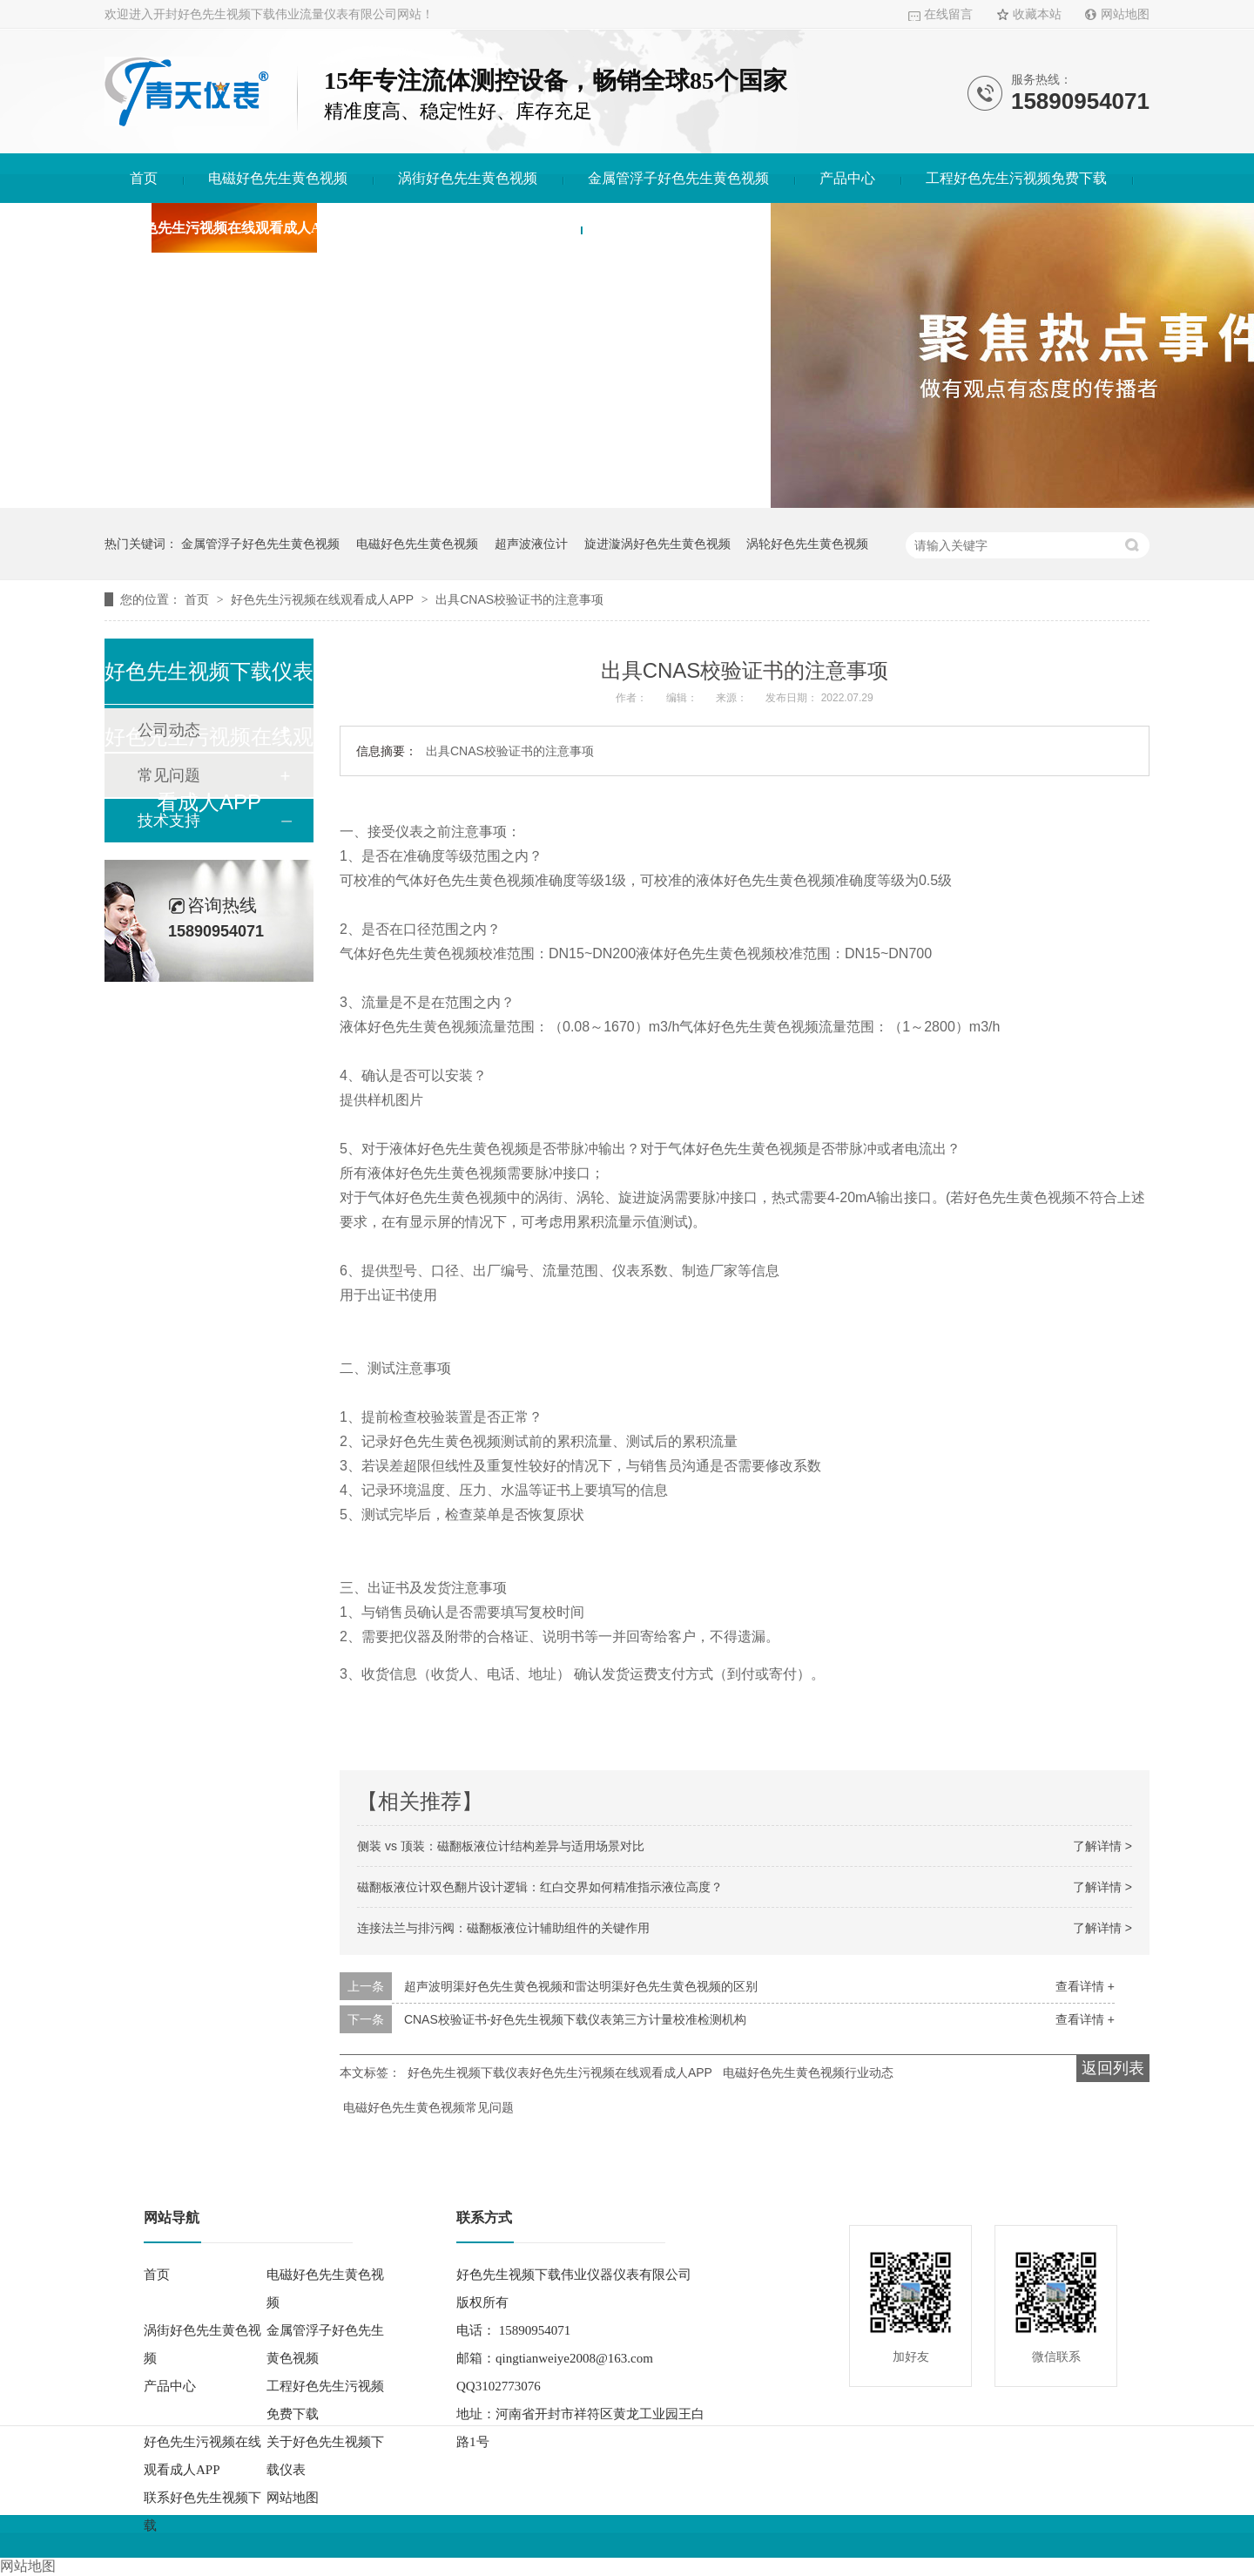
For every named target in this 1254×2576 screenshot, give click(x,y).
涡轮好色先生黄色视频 (807, 544)
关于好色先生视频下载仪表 (472, 227)
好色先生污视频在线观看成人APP (234, 227)
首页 (144, 178)
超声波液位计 (531, 544)
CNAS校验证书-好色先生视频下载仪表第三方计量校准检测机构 (575, 2019)
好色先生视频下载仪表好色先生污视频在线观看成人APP (560, 2072)
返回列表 (1113, 2068)
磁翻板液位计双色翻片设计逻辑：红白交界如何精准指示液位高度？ (540, 1887)
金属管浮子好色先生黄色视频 (678, 178)
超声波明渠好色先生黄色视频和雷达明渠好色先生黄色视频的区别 (581, 1986)
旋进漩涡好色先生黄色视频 (657, 544)
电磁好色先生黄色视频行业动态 (808, 2072)
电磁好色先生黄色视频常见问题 (428, 2107)
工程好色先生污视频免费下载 (1016, 178)
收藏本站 (1037, 14)
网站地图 (1125, 14)
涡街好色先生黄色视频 (467, 178)
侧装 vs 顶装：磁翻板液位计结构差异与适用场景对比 (500, 1846)
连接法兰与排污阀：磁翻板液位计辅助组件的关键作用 (503, 1928)
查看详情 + (1085, 1986)
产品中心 (847, 178)
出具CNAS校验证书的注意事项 (519, 599)
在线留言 (948, 14)
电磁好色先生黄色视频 (277, 178)
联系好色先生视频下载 (675, 227)
